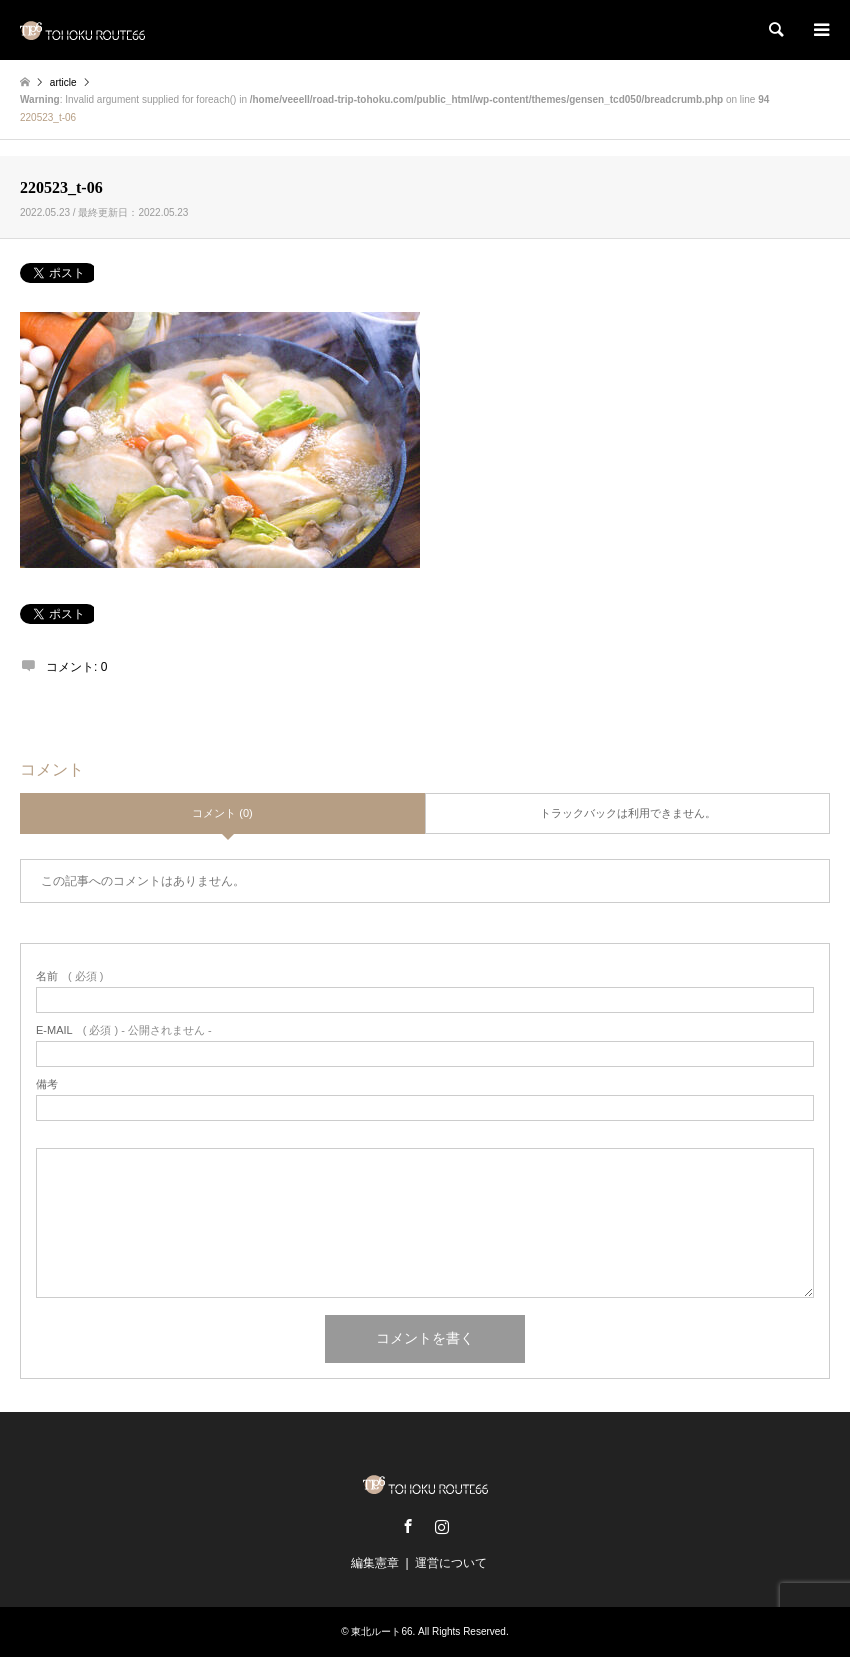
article (63, 82)
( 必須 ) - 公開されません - (124, 1030)
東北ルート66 (381, 1631)
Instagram (442, 1526)
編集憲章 (375, 1563)
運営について (451, 1563)
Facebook (408, 1526)
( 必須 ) (69, 976)
